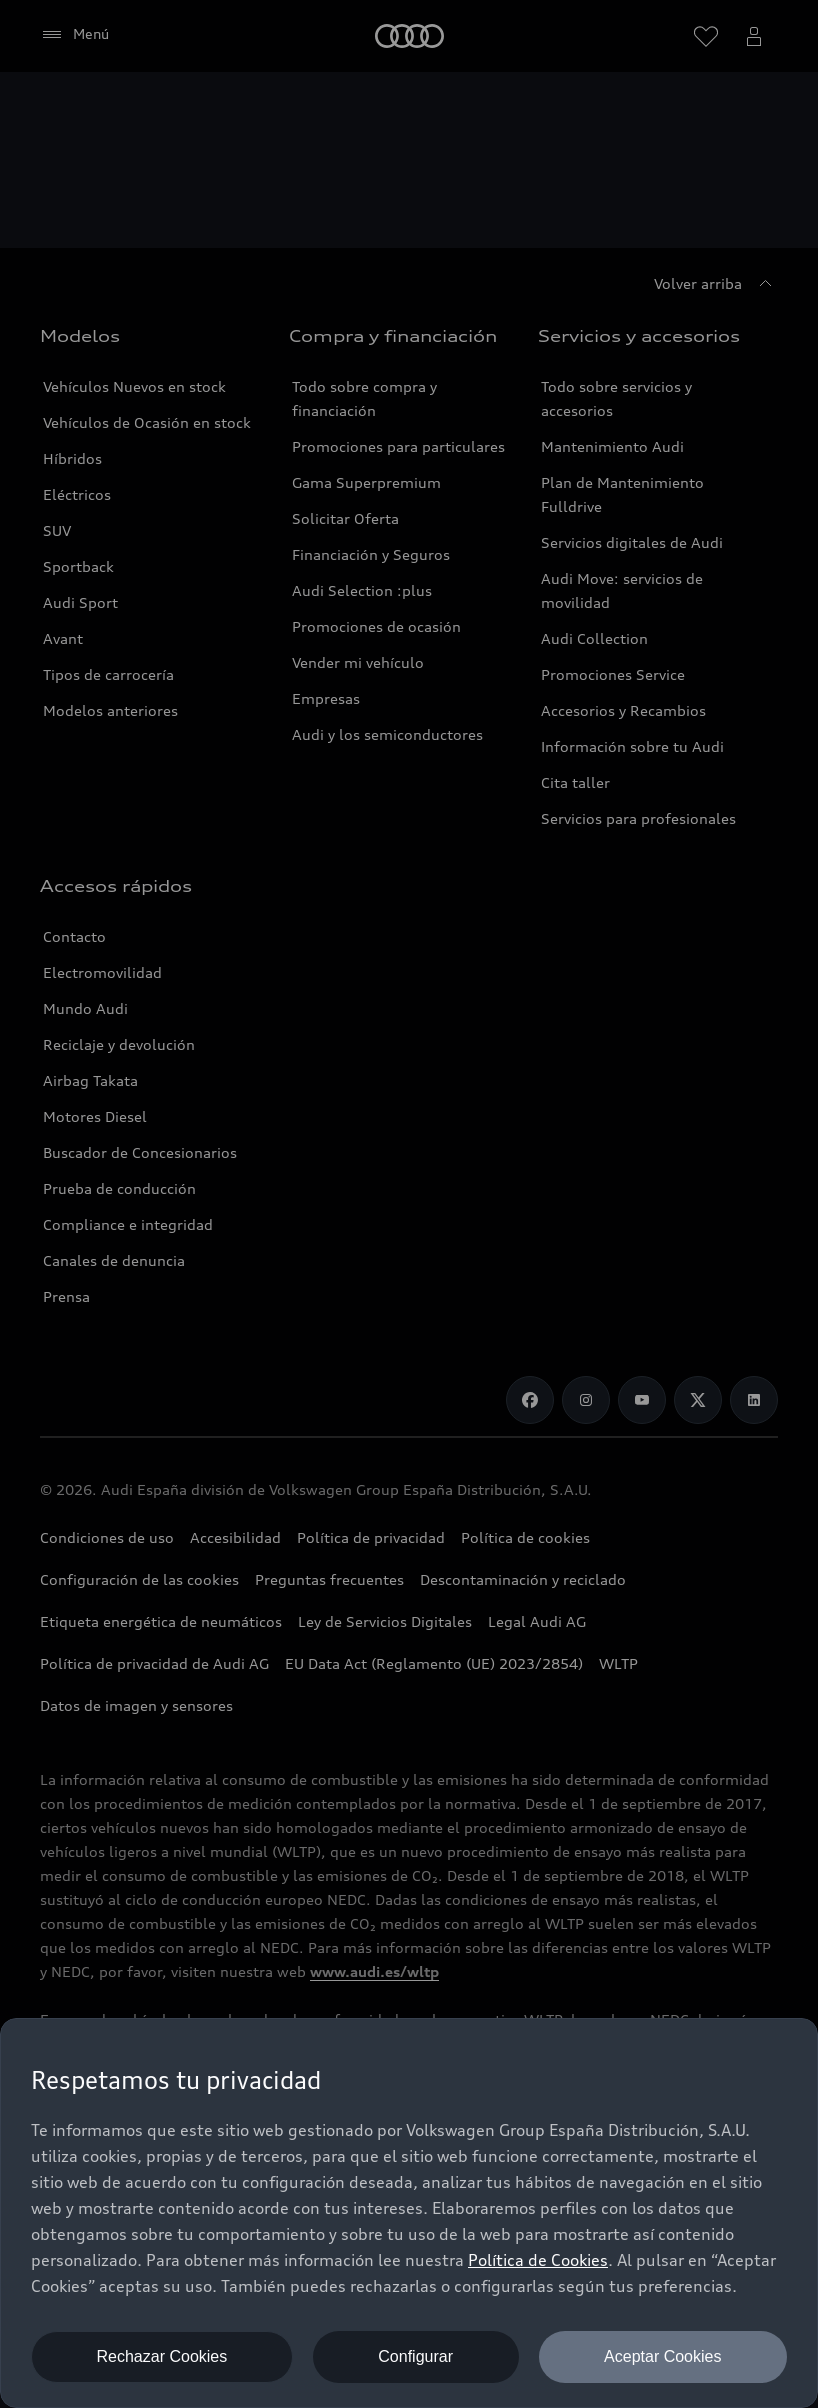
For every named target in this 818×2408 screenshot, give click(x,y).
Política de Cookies (538, 2260)
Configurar (415, 2356)
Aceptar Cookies (662, 2356)
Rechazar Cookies (162, 2356)
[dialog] (409, 2213)
